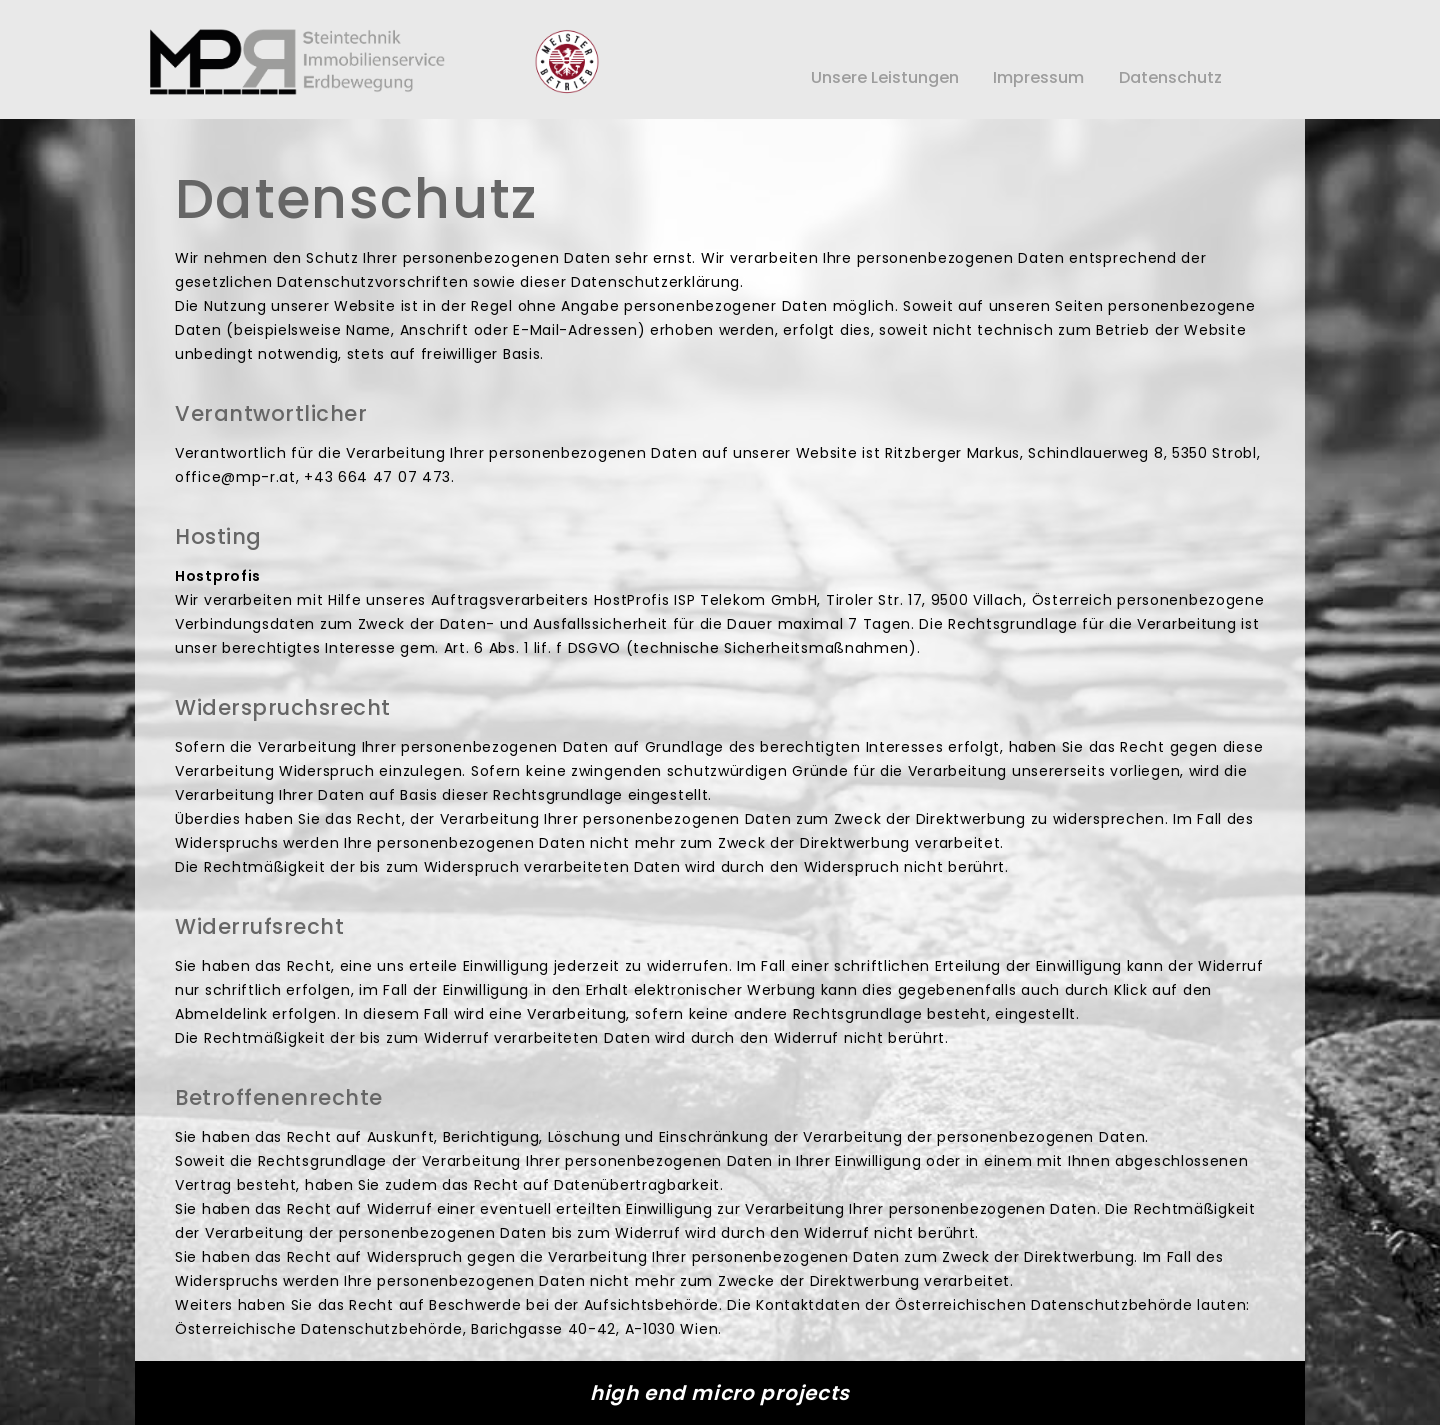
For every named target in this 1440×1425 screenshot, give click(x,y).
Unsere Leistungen (885, 77)
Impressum (1038, 77)
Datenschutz (1170, 77)
